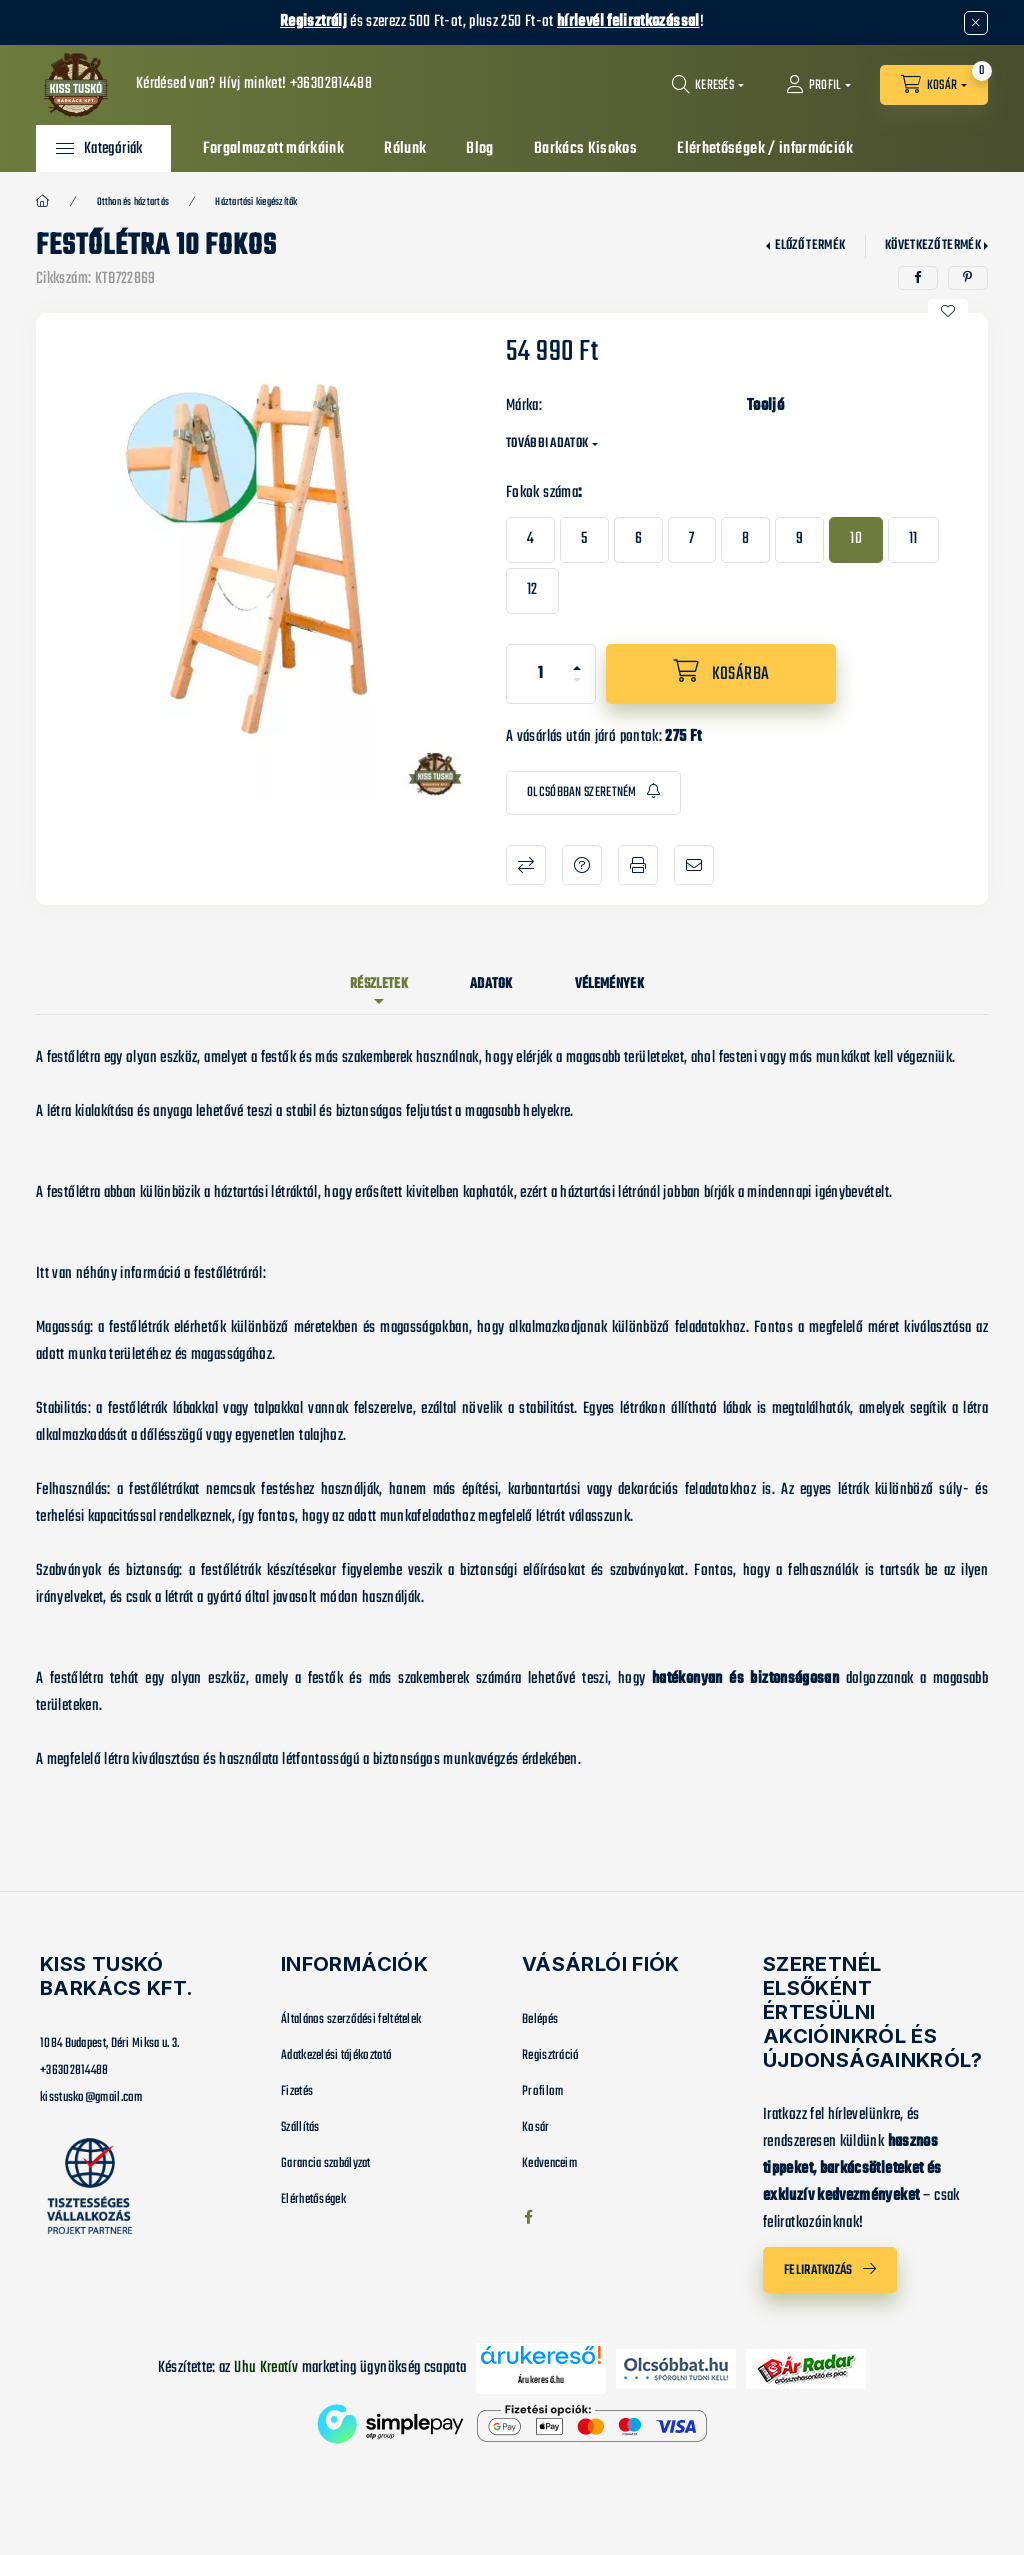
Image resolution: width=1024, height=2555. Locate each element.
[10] (856, 540)
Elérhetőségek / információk (765, 149)
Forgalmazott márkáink (274, 149)
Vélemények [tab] (609, 984)
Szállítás (300, 2127)
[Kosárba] (721, 674)
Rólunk (405, 149)
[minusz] (577, 688)
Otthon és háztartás (133, 202)
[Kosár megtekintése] (934, 85)
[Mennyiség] (541, 674)
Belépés (540, 2019)
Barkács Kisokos (585, 149)
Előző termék (810, 245)
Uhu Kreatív (266, 2368)
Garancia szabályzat (326, 2163)
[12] (532, 591)
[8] (745, 540)
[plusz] (577, 659)
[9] (799, 540)
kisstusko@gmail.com (91, 2097)
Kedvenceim (549, 2163)
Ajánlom (694, 865)
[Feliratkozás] (593, 793)
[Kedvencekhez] (948, 311)
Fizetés (297, 2091)
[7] (691, 540)
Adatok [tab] (491, 984)
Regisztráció (551, 2055)
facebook (528, 2217)
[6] (638, 540)
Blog (479, 149)
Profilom (542, 2091)
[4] (530, 540)
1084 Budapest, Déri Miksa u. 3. (109, 2043)
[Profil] (819, 85)
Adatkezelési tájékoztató (336, 2055)
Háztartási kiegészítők (256, 202)
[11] (913, 540)
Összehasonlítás (526, 865)
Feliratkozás (818, 2270)
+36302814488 (331, 84)
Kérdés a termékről (582, 865)
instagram (568, 2217)
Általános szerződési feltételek (351, 2019)
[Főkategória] (43, 202)
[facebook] (918, 278)
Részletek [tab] (379, 984)
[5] (584, 540)
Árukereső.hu (541, 2380)
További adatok (547, 443)
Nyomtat (638, 865)
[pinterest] (968, 278)
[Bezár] (976, 23)
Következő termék (933, 245)
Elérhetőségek (313, 2199)
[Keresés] (708, 85)
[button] (99, 148)
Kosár (536, 2127)
